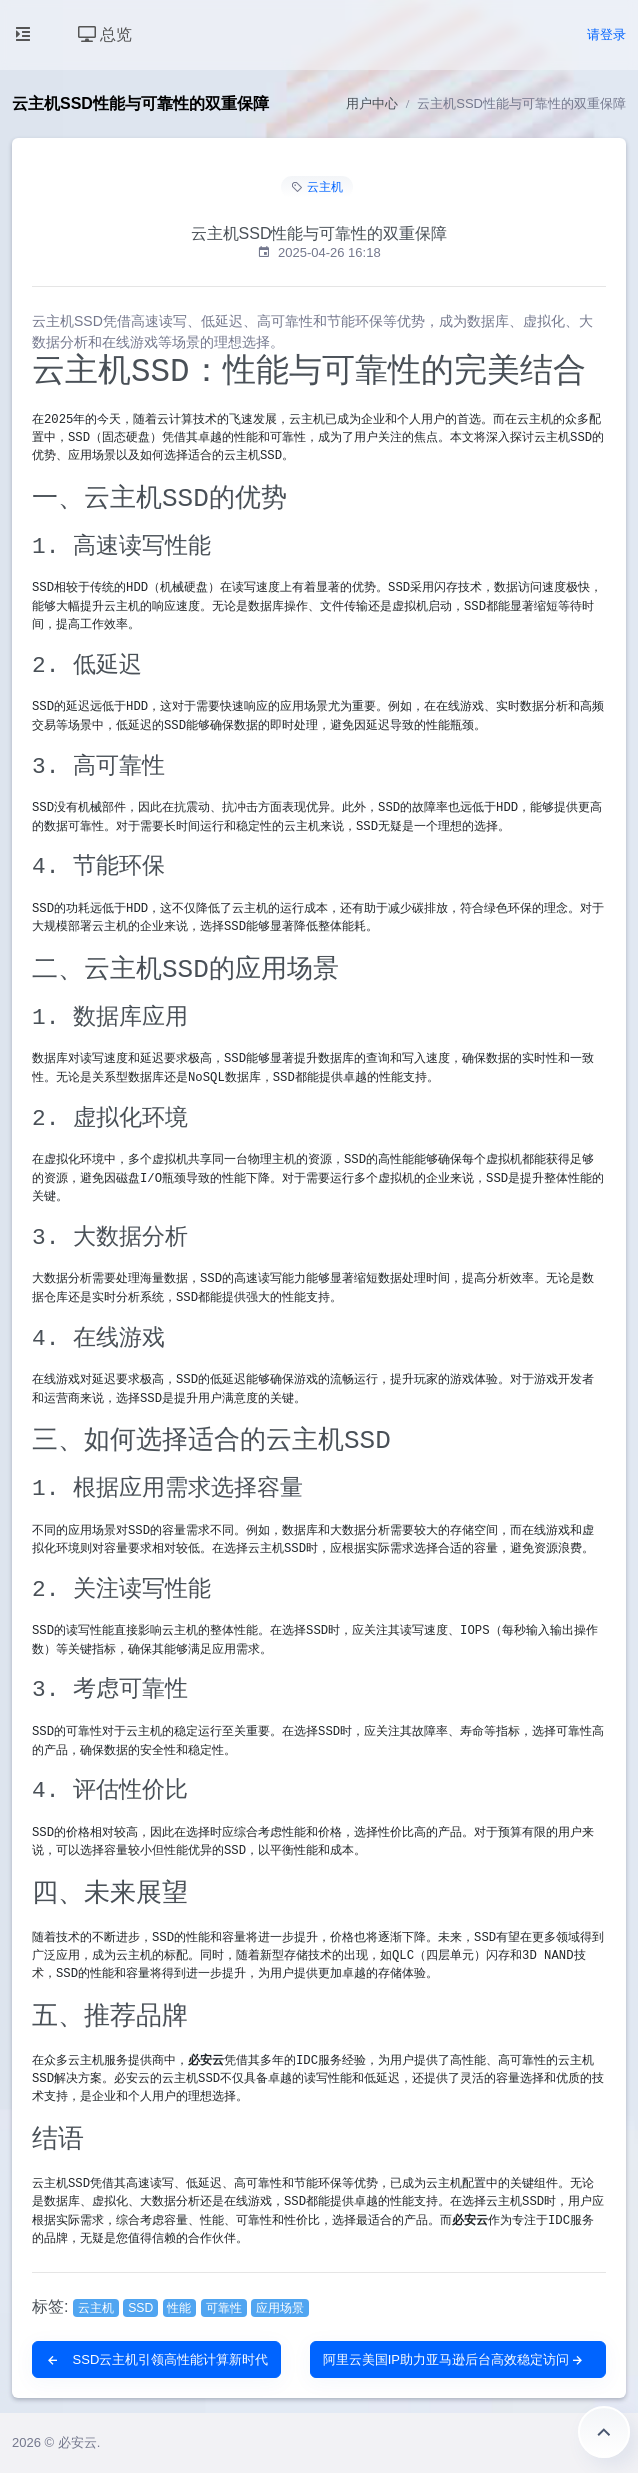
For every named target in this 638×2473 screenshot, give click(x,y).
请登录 (606, 34)
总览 (105, 34)
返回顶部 (604, 2432)
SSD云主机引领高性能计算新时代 (156, 2359)
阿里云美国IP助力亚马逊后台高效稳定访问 (454, 2359)
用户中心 (372, 103)
